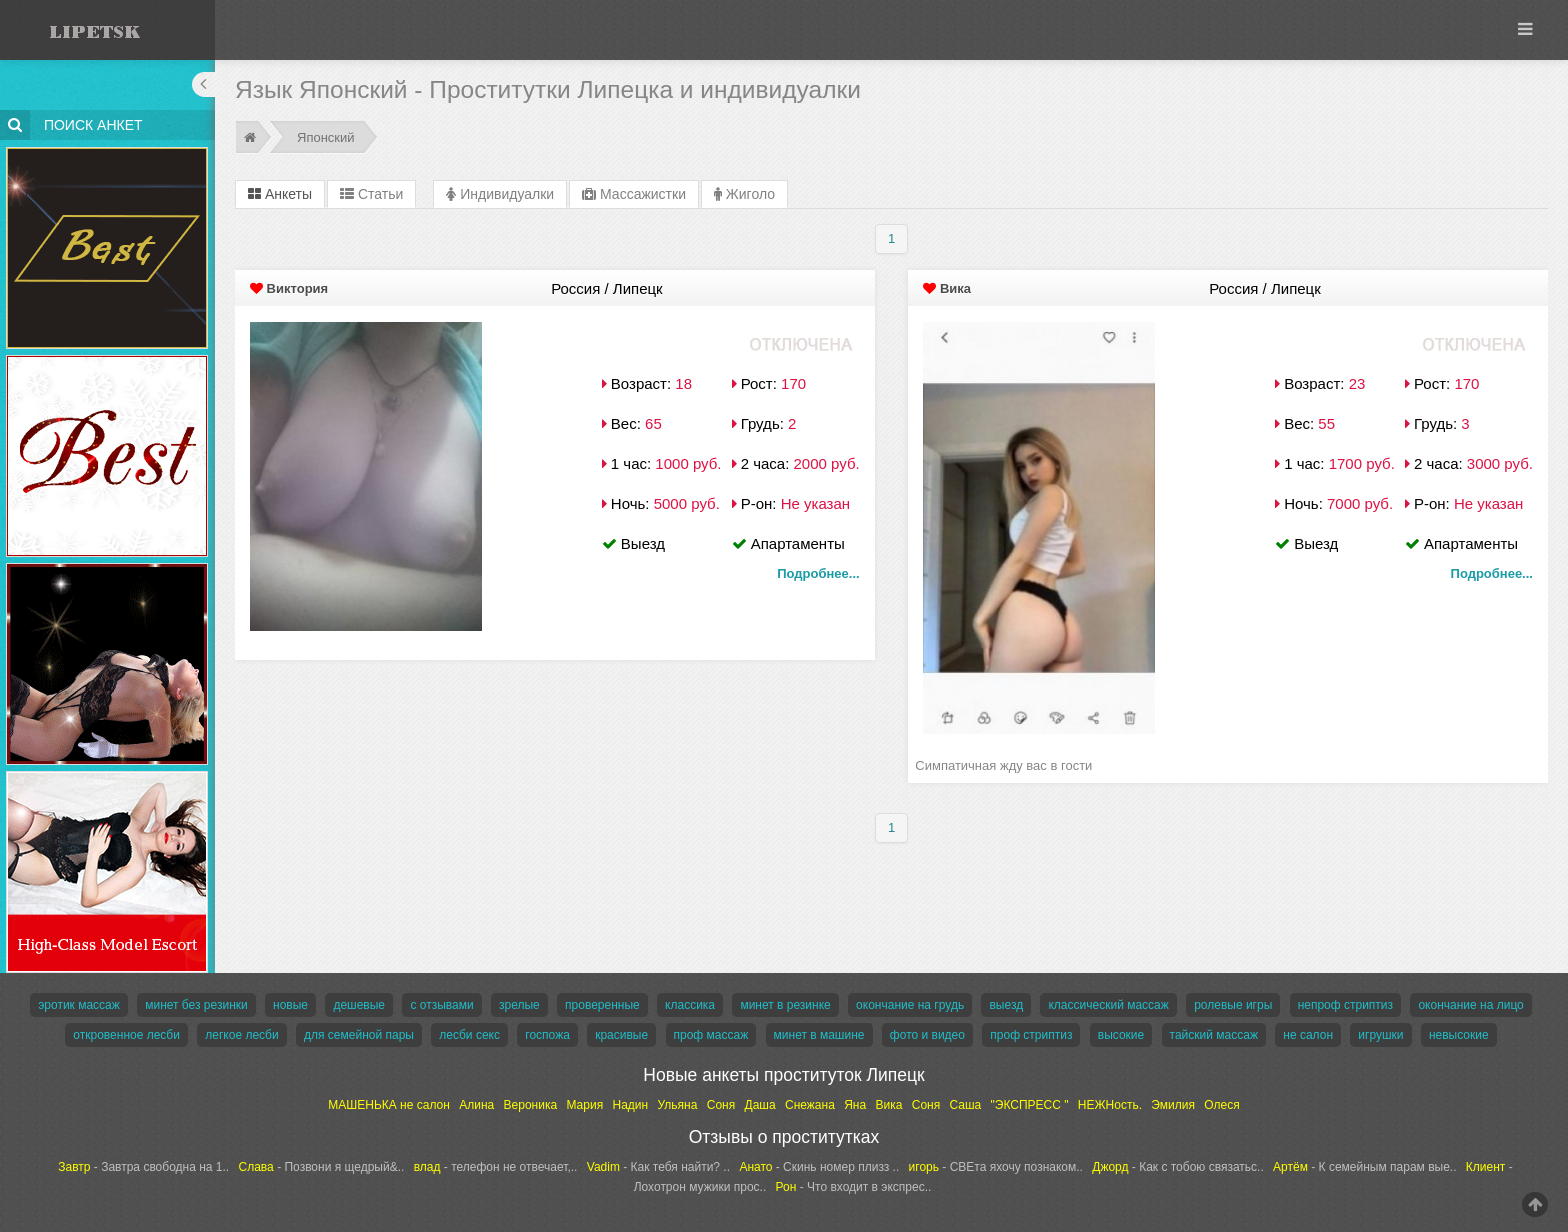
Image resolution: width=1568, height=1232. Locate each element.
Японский (326, 137)
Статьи (371, 194)
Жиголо (744, 194)
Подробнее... (818, 573)
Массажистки (634, 194)
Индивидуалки (500, 194)
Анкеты (280, 194)
